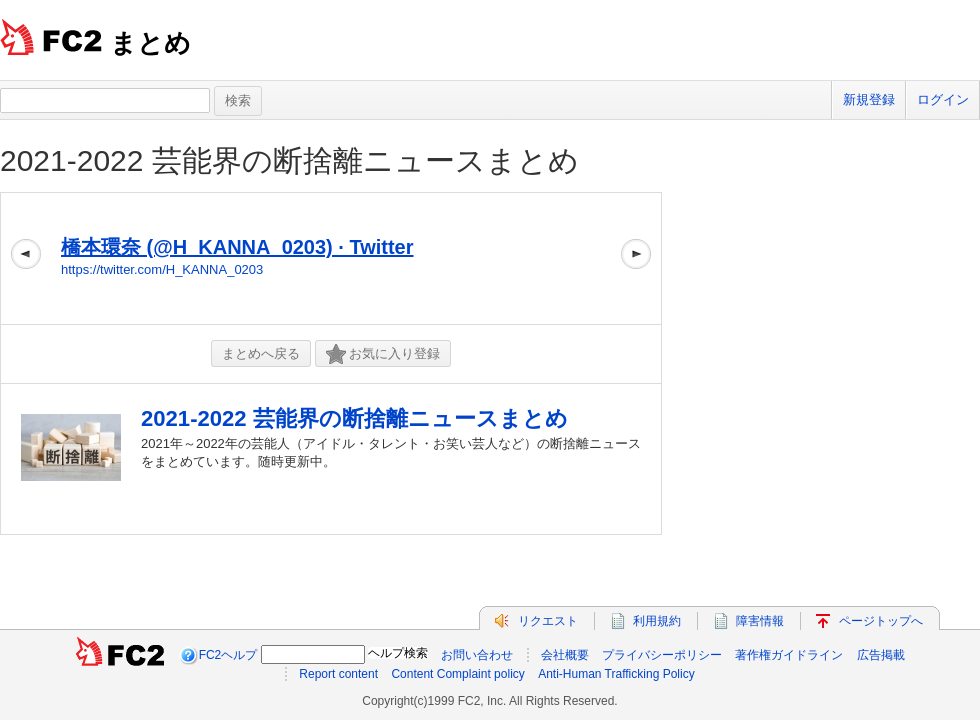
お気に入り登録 (383, 354)
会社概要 (565, 655)
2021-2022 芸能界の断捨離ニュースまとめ (289, 160)
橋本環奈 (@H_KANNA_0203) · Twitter (237, 247)
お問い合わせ (477, 655)
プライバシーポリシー (662, 655)
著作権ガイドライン (789, 655)
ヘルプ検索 (398, 653)
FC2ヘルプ (228, 655)
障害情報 (760, 621)
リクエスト (548, 621)
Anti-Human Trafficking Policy (616, 674)
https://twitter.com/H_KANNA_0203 (162, 269)
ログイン (943, 99)
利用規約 (657, 621)
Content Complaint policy (457, 674)
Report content (338, 674)
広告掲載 (881, 655)
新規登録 (869, 99)
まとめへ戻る (261, 353)
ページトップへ (881, 621)
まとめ (150, 43)
